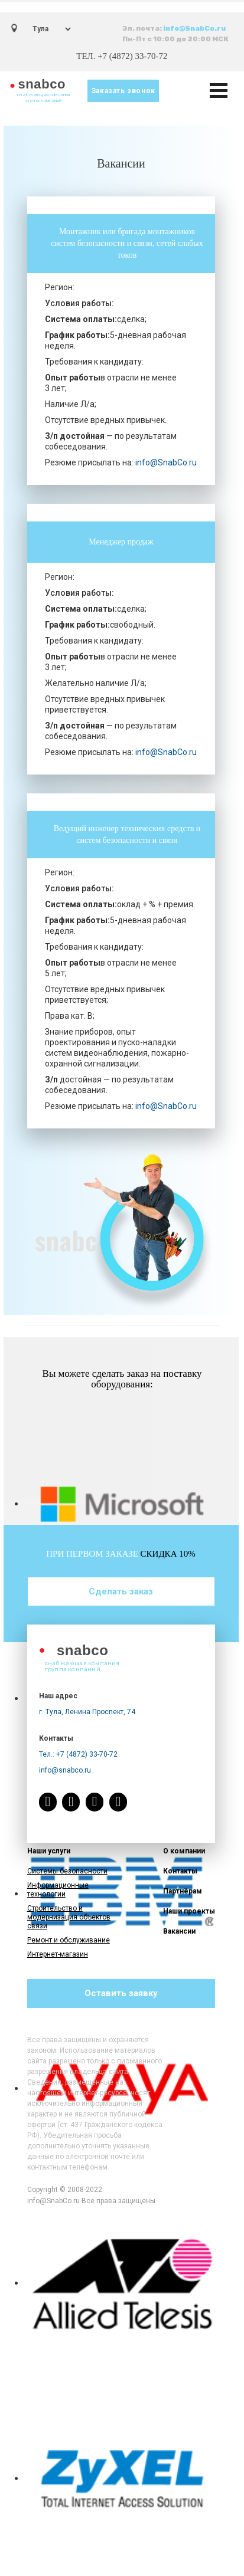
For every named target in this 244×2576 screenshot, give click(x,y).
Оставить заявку (121, 1993)
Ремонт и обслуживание (68, 1940)
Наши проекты (189, 1911)
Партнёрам (182, 1891)
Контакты (180, 1871)
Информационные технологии (58, 1889)
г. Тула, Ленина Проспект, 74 (87, 1712)
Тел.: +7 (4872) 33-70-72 (78, 1754)
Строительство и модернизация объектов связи (68, 1917)
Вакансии (179, 1931)
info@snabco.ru (65, 1770)
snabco (42, 84)
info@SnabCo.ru (194, 28)
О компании (184, 1851)
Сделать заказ (121, 1591)
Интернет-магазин (57, 1954)
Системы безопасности (67, 1871)
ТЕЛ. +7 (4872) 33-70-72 (121, 56)
